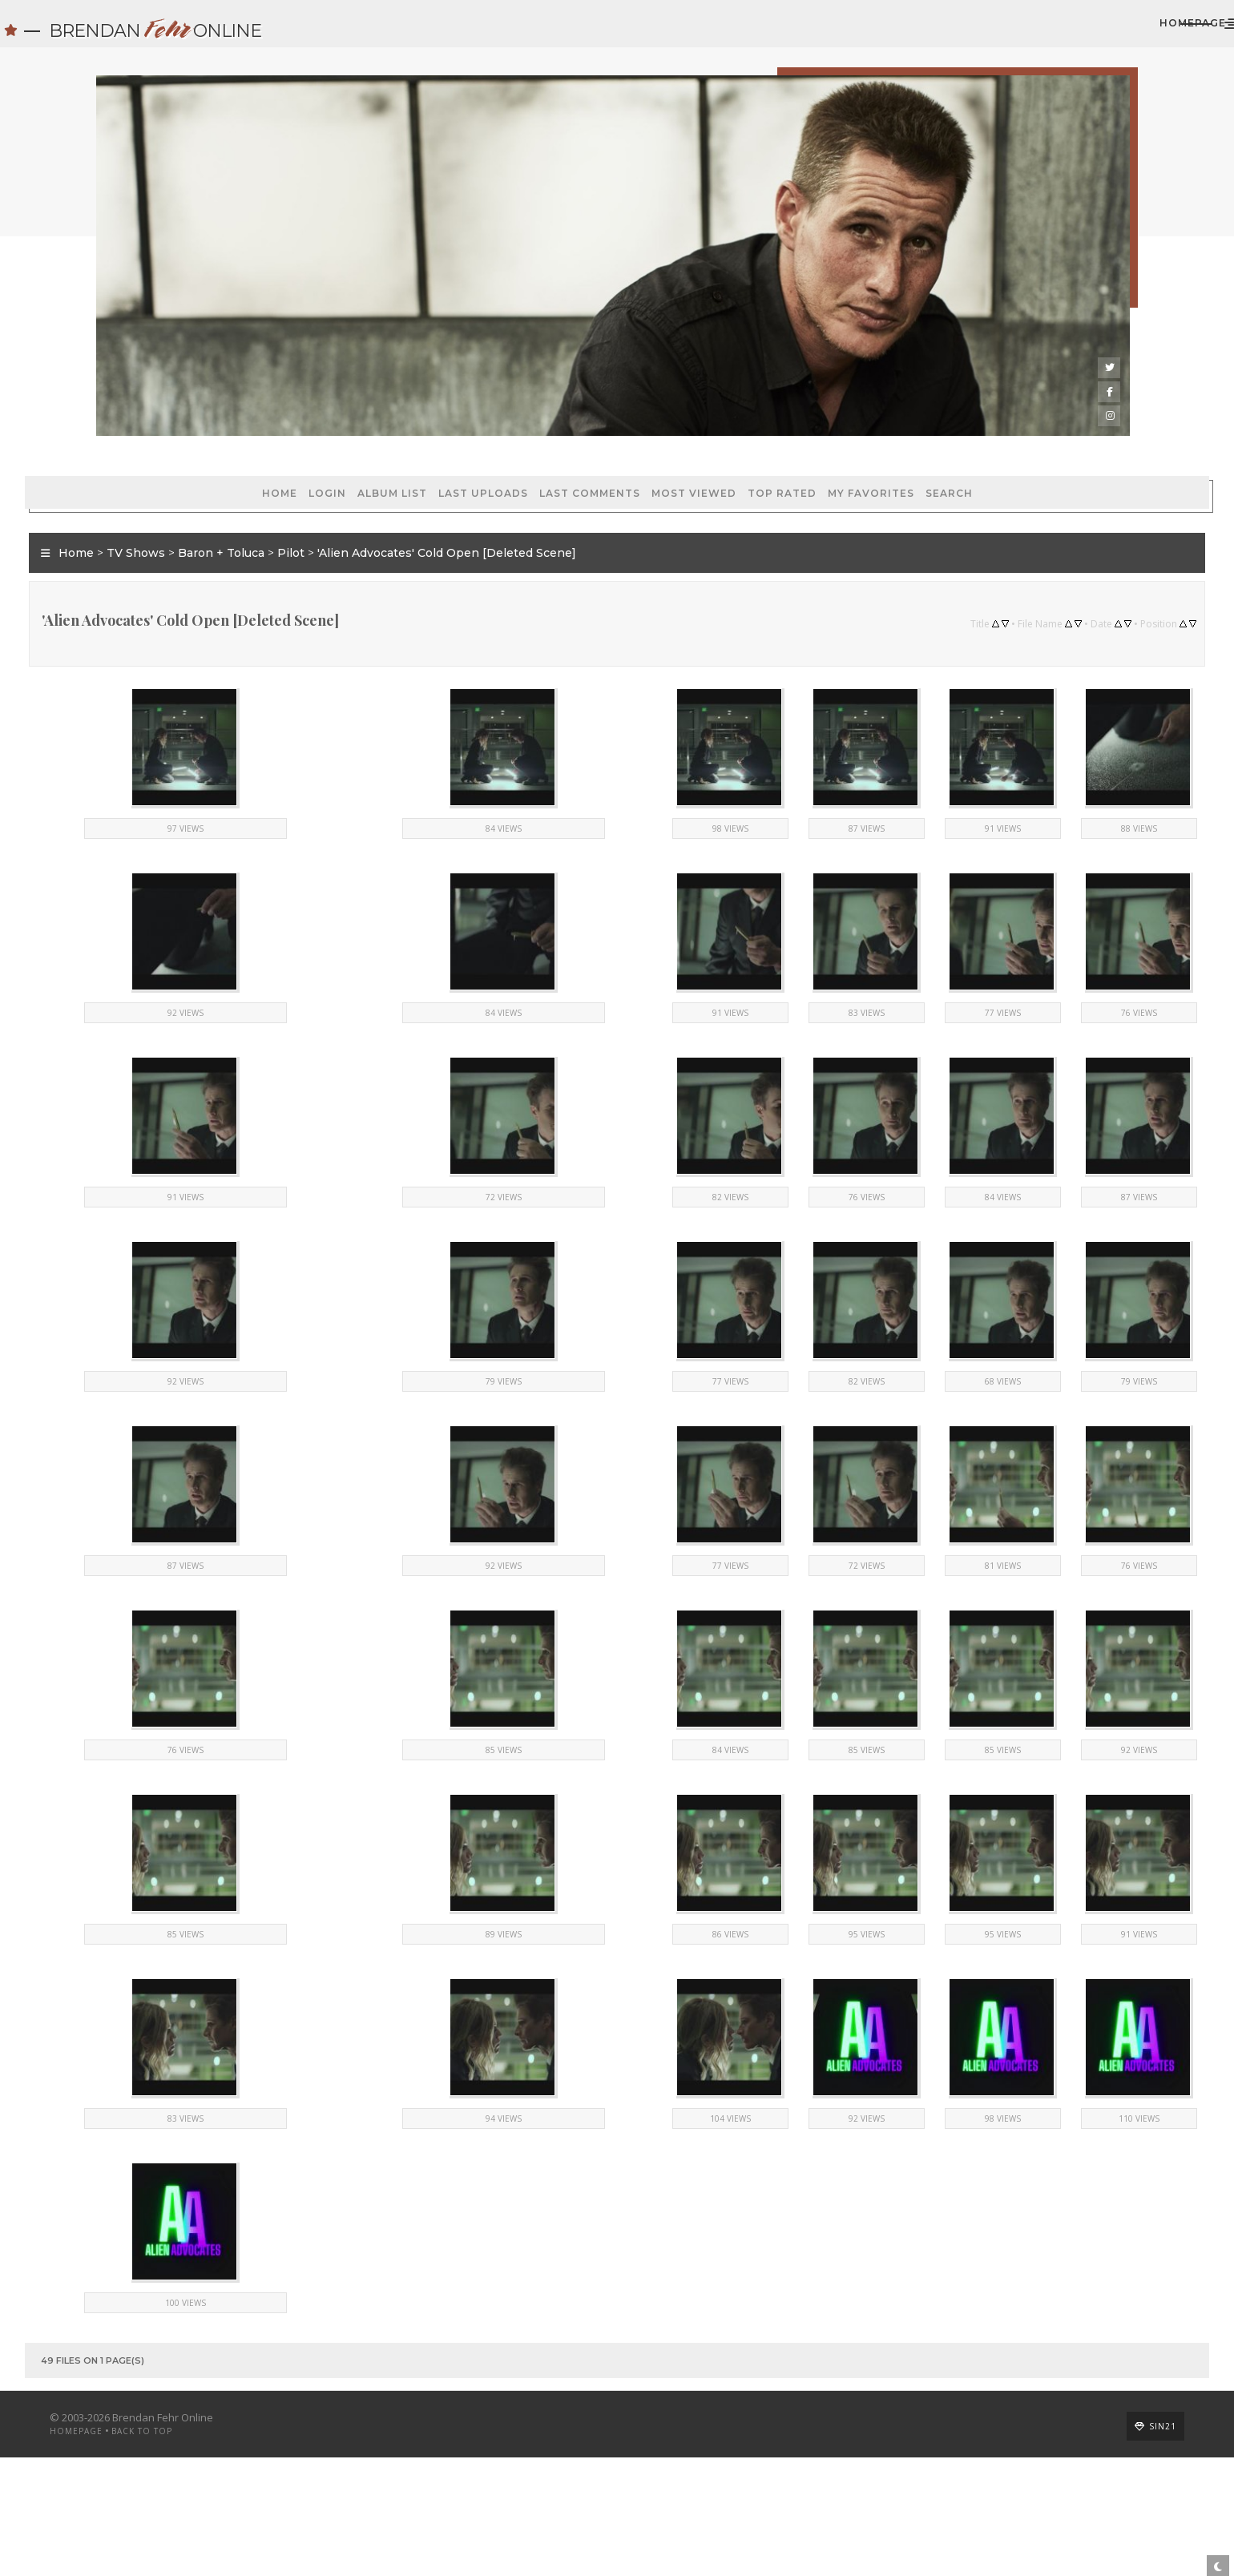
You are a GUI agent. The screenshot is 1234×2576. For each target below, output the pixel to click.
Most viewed (549, 433)
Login (183, 433)
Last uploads (339, 433)
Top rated (637, 433)
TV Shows (207, 513)
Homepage (1032, 31)
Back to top (213, 2549)
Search (805, 433)
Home (135, 433)
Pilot (362, 513)
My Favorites (727, 433)
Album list (248, 433)
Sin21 (1091, 2544)
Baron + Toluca (292, 513)
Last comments (445, 433)
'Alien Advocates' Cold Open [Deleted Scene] (518, 513)
